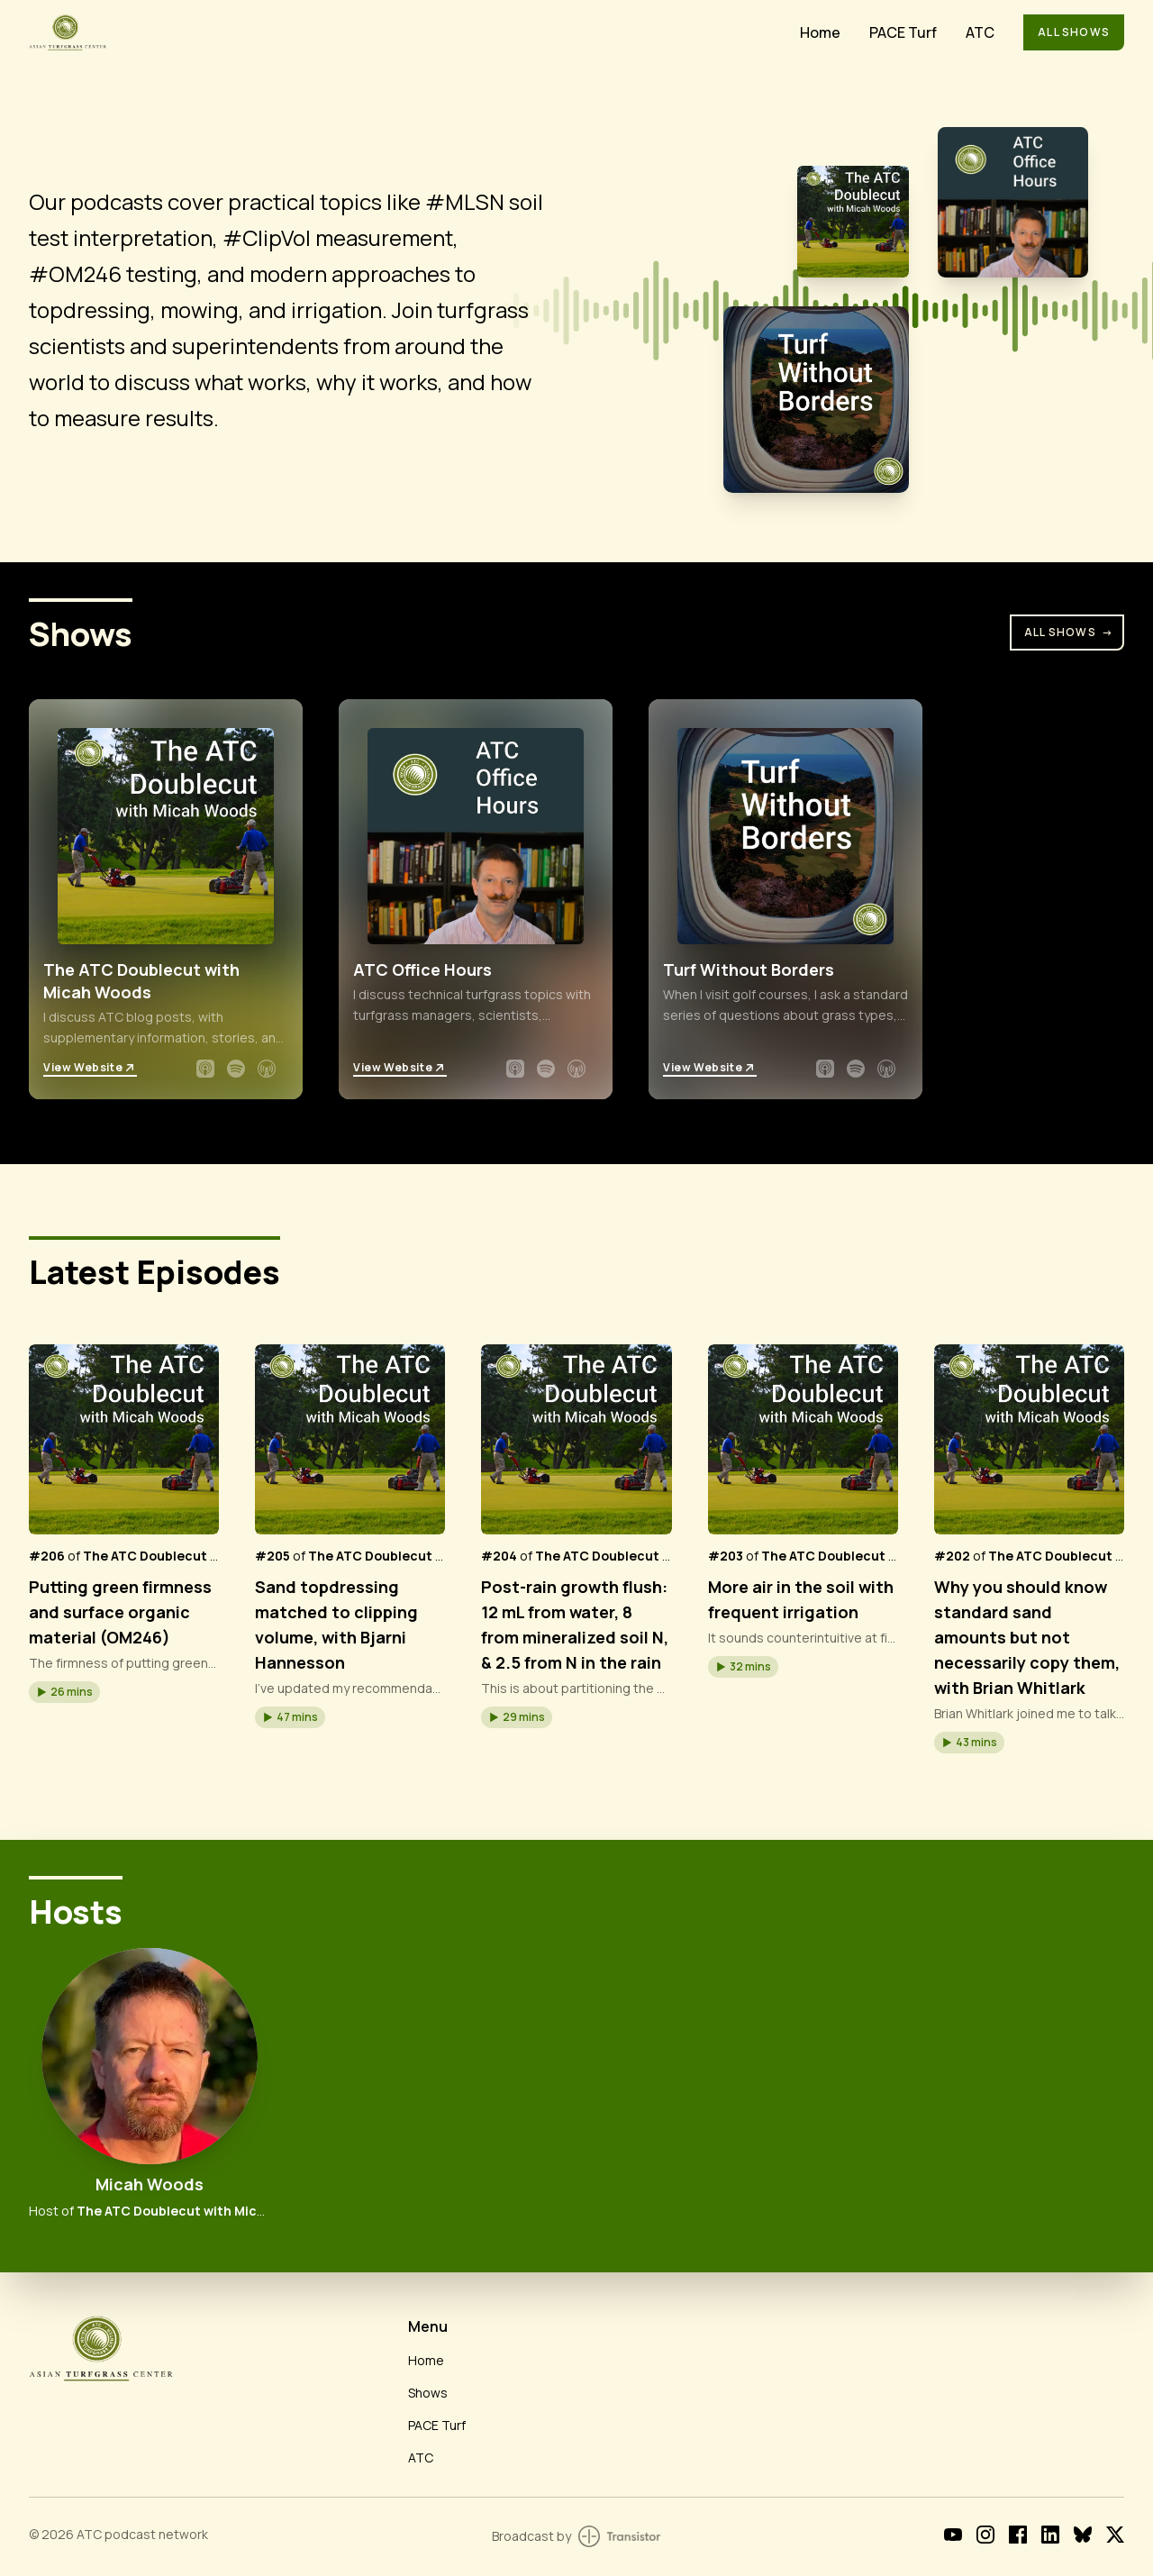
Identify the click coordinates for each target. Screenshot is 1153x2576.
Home (820, 32)
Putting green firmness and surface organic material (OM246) (120, 1612)
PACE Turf (903, 32)
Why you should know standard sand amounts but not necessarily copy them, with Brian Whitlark (1027, 1637)
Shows (428, 2392)
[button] (64, 1692)
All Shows (1074, 32)
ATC (980, 32)
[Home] (403, 32)
